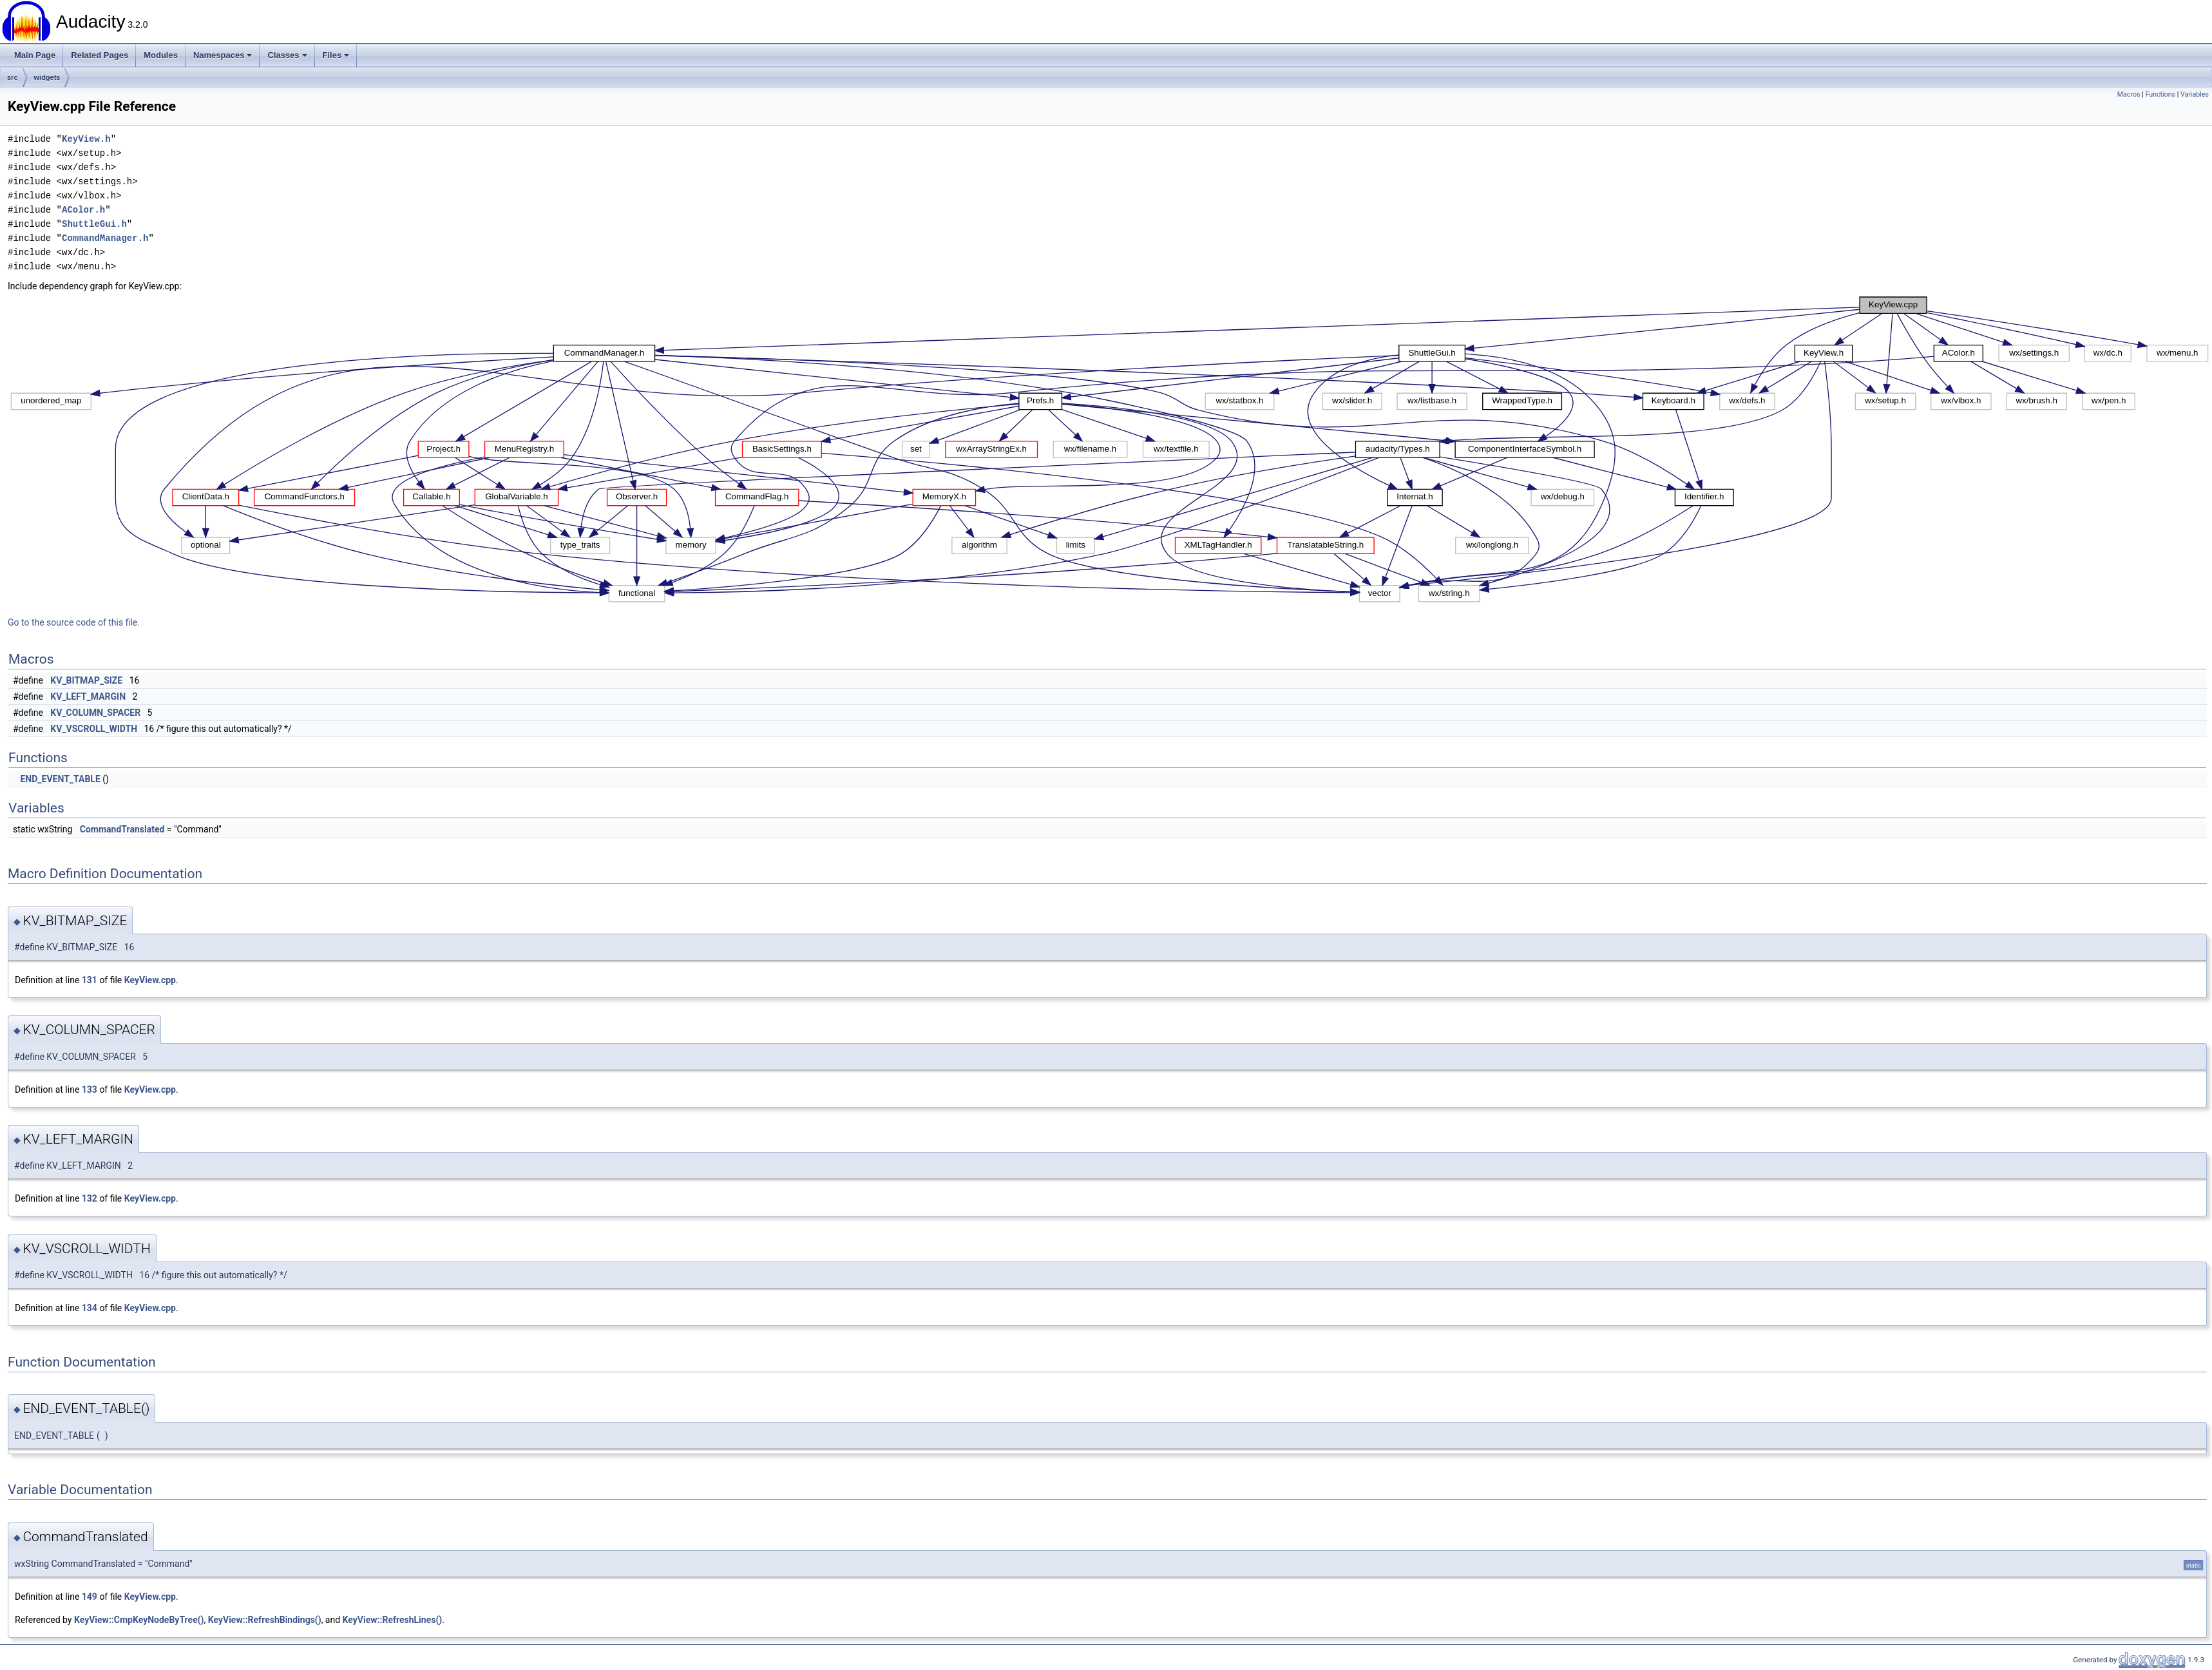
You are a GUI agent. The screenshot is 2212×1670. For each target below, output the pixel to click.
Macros (2128, 94)
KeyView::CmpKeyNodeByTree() (139, 1620)
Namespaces (223, 55)
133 (89, 1089)
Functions (2160, 94)
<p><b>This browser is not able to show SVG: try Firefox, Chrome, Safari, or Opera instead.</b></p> (1110, 449)
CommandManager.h (105, 238)
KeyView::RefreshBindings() (264, 1620)
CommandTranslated (122, 829)
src (12, 77)
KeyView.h (86, 139)
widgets (47, 77)
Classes (287, 55)
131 (89, 980)
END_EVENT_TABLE (60, 779)
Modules (161, 55)
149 (89, 1596)
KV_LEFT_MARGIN (88, 696)
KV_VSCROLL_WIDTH (93, 729)
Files (336, 55)
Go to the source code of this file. (74, 622)
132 (89, 1198)
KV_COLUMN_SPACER (95, 712)
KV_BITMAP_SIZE (86, 680)
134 (89, 1308)
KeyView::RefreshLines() (393, 1620)
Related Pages (99, 55)
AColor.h (83, 210)
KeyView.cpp (150, 980)
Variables (2194, 94)
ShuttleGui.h (94, 224)
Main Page (34, 55)
